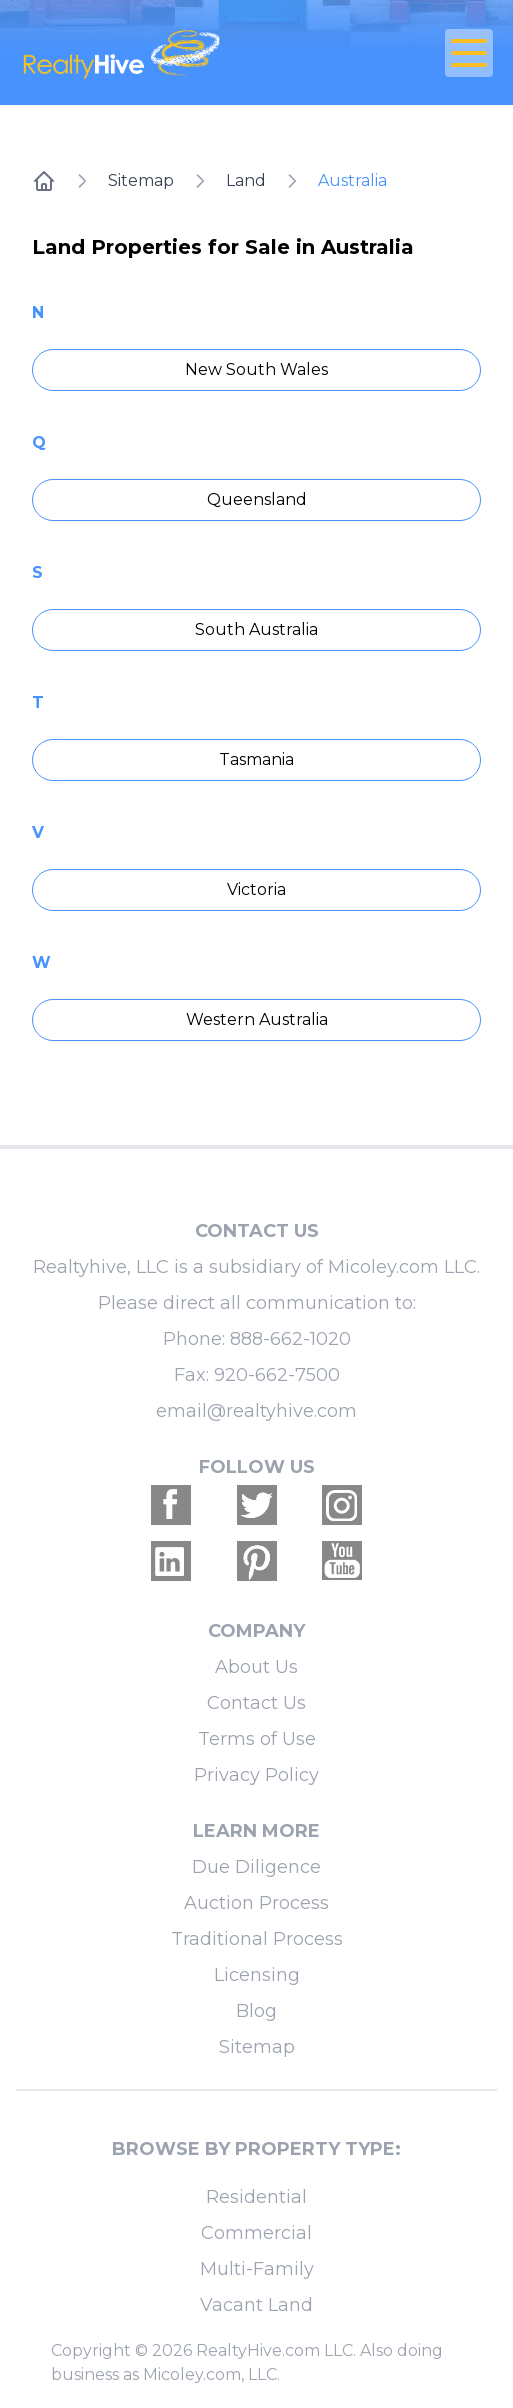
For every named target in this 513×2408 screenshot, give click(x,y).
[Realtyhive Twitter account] (257, 1505)
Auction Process (256, 1903)
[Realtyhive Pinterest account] (257, 1561)
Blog (256, 2011)
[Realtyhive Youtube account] (342, 1561)
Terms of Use (257, 1739)
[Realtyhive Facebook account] (171, 1505)
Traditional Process (257, 1939)
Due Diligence (256, 1867)
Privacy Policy (256, 1775)
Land (246, 180)
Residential (256, 2197)
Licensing (257, 1975)
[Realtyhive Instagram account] (342, 1505)
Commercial (256, 2233)
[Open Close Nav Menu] (469, 53)
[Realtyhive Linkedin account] (171, 1561)
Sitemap (141, 180)
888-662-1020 (290, 1339)
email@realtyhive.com (256, 1411)
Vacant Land (256, 2305)
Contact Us (256, 1703)
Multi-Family (257, 2269)
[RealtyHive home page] (177, 52)
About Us (256, 1667)
